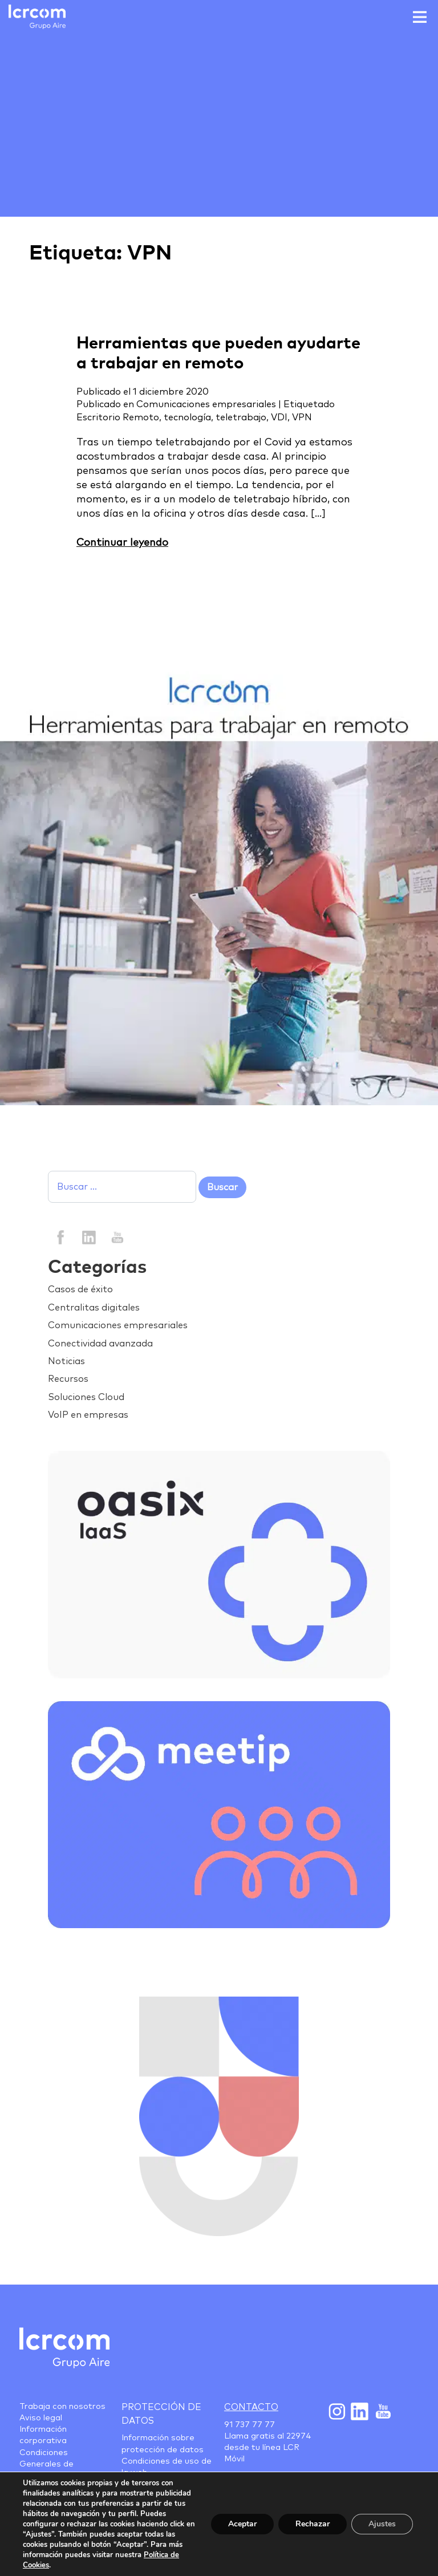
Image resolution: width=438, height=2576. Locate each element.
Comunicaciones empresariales (206, 404)
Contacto (251, 2407)
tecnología (187, 417)
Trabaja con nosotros (62, 2407)
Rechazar (312, 2523)
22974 (298, 2436)
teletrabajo (241, 417)
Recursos (68, 1379)
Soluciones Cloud (86, 1397)
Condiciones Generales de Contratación (46, 2464)
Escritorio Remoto (117, 417)
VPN (302, 417)
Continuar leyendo (122, 543)
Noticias (66, 1361)
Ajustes (382, 2523)
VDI (279, 417)
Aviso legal (40, 2418)
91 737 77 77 (249, 2425)
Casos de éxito (80, 1289)
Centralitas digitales (94, 1307)
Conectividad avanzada (100, 1343)
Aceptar (242, 2523)
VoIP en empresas (88, 1414)
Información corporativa (43, 2435)
